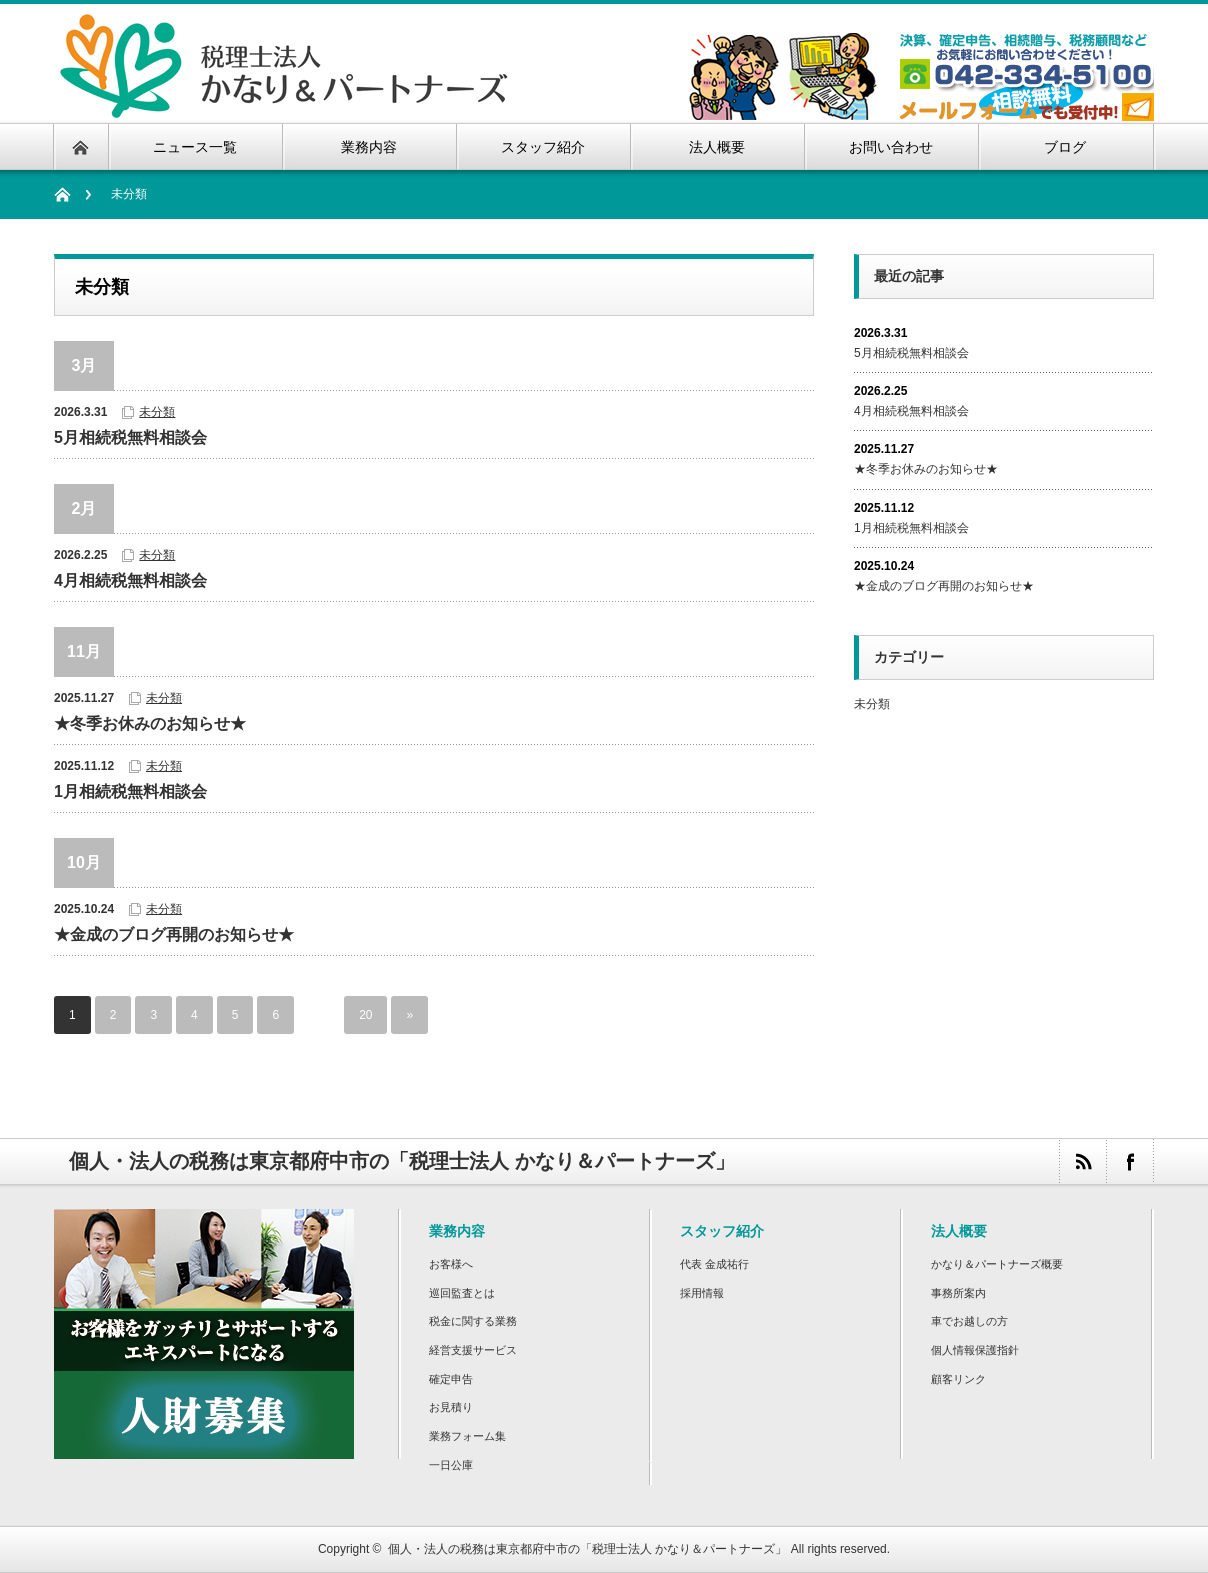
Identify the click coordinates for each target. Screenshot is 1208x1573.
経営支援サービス (473, 1350)
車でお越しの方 (969, 1321)
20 (365, 1015)
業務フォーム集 (467, 1436)
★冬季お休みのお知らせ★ (150, 723)
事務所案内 (958, 1293)
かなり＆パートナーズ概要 (997, 1264)
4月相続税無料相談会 (130, 580)
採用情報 (702, 1293)
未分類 (157, 412)
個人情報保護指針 (975, 1350)
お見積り (451, 1407)
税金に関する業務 (473, 1321)
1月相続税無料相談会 (130, 791)
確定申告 (451, 1379)
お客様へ (451, 1264)
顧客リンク (958, 1379)
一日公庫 (451, 1465)
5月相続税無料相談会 (130, 437)
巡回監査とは (462, 1293)
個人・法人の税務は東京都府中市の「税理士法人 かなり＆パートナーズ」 (587, 1549)
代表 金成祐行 (714, 1264)
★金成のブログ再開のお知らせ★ (174, 934)
